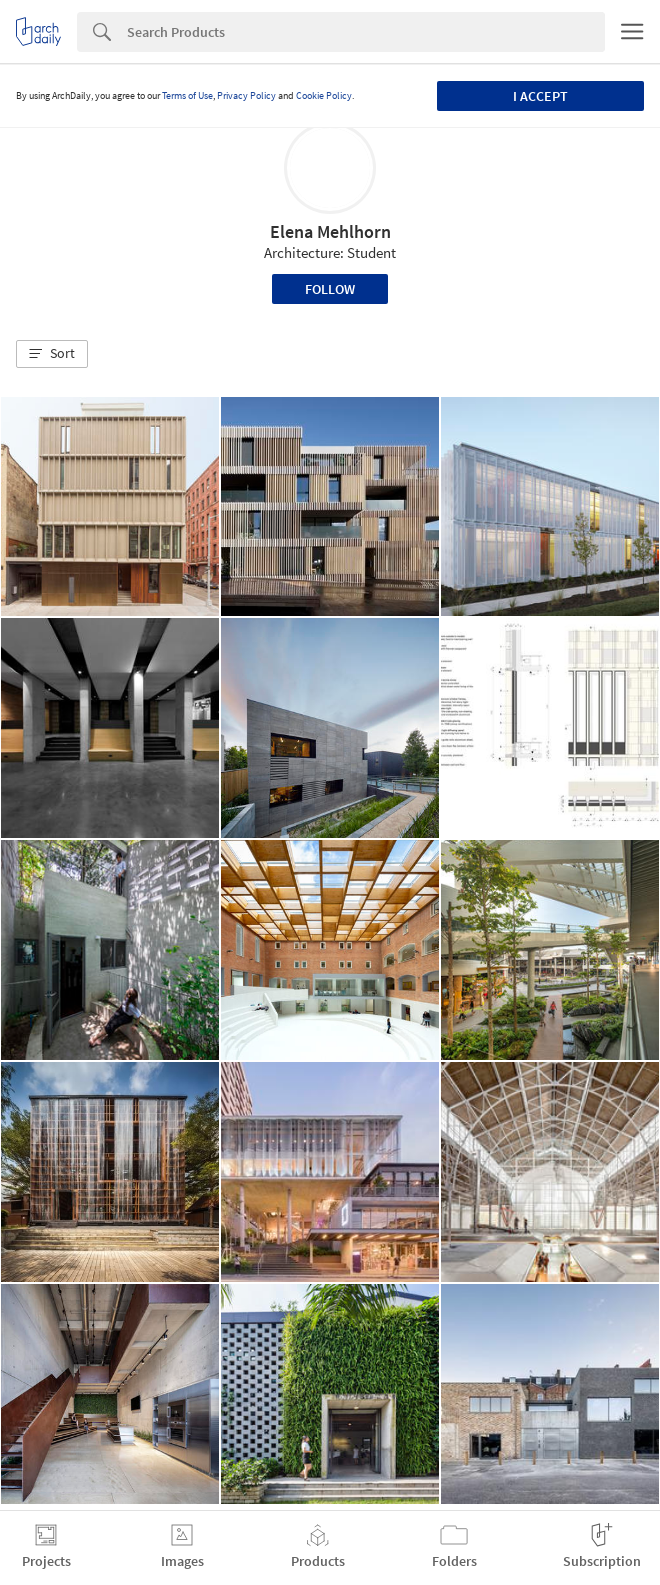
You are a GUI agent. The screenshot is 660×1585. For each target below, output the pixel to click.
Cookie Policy (324, 95)
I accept (540, 96)
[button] (52, 354)
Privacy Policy (246, 95)
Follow (330, 289)
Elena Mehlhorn (330, 231)
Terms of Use (187, 95)
